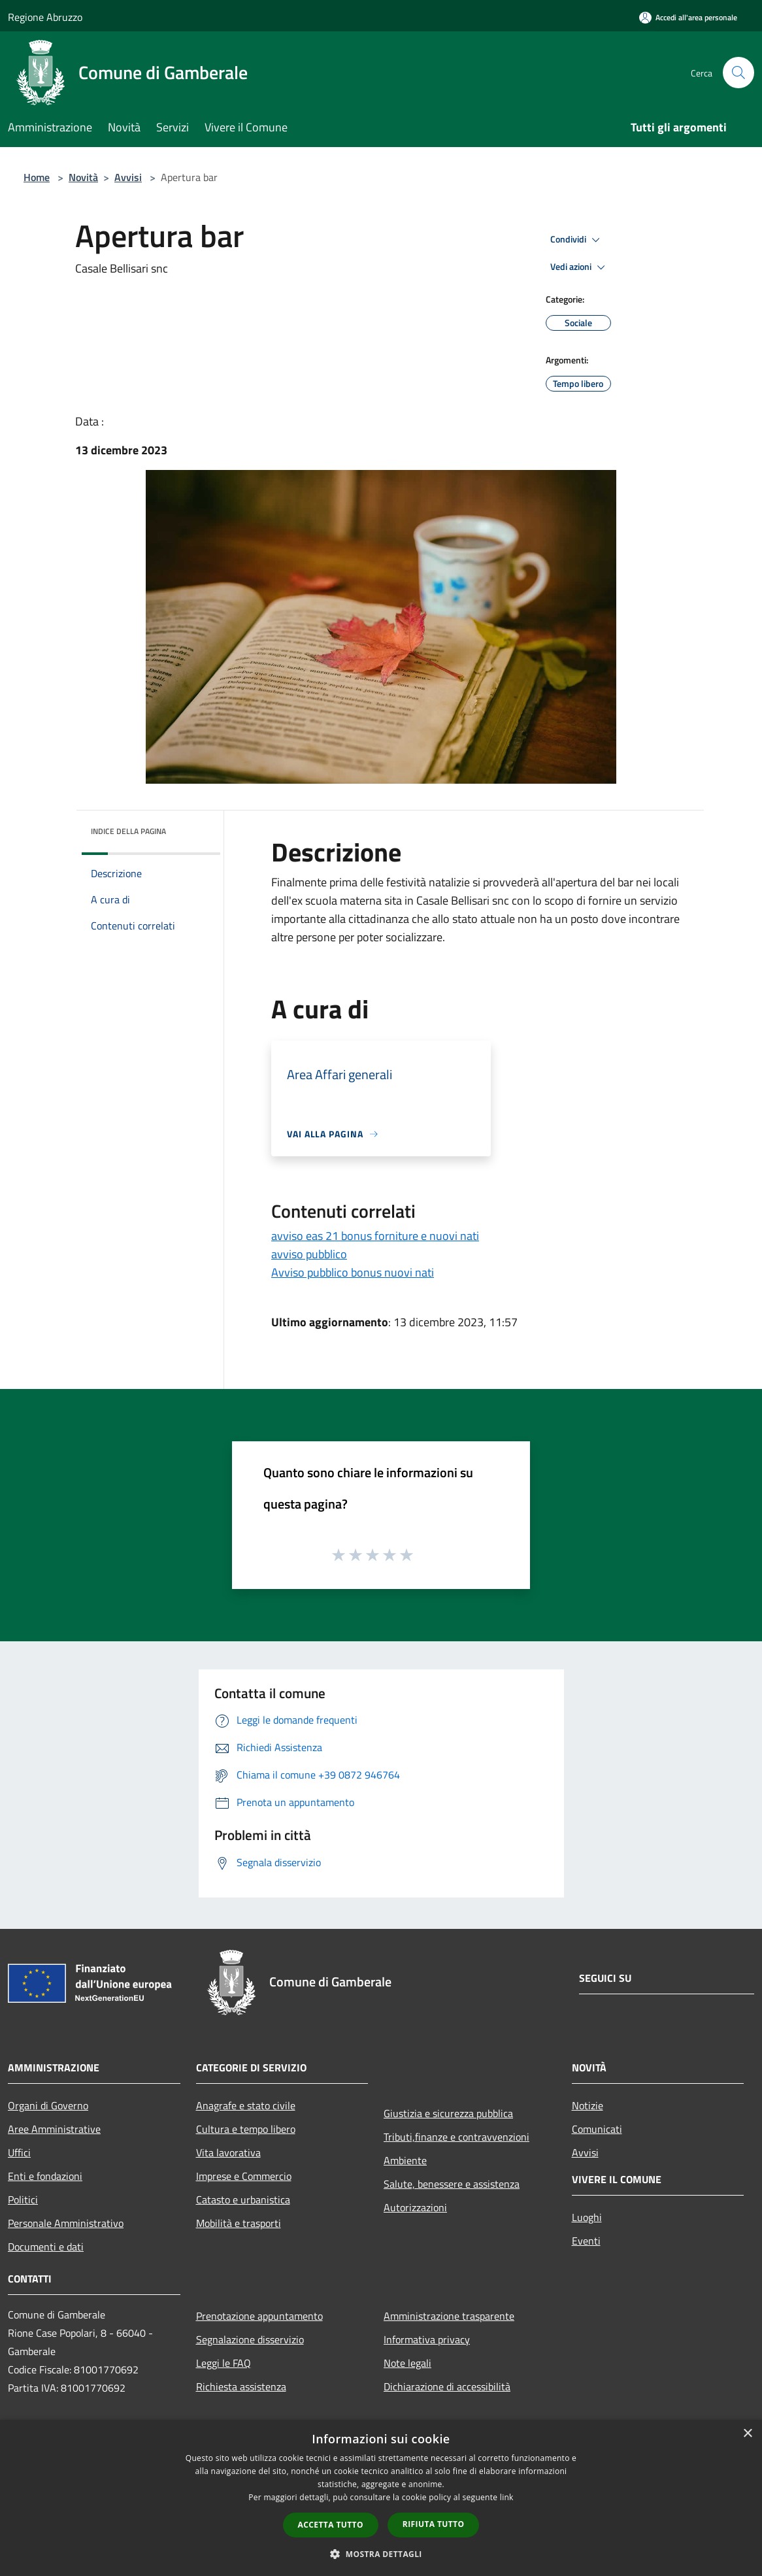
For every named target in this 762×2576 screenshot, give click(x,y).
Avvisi (128, 177)
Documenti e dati (46, 2246)
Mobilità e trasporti (238, 2223)
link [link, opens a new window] (507, 2497)
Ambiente (405, 2160)
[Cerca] (738, 72)
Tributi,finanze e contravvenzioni (456, 2137)
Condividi (577, 240)
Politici (23, 2199)
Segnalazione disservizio (250, 2339)
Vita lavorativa (228, 2152)
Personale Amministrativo (66, 2223)
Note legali (407, 2363)
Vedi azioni (579, 267)
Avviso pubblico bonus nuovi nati (352, 1272)
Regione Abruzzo (45, 17)
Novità (83, 177)
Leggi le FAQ (223, 2363)
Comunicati (597, 2129)
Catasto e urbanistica (243, 2199)
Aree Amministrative (54, 2129)
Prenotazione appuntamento (259, 2316)
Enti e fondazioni (45, 2176)
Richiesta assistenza (241, 2386)
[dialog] (381, 2498)
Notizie (587, 2105)
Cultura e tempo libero (245, 2129)
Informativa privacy (427, 2339)
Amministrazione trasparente (449, 2316)
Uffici (19, 2152)
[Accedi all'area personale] (688, 17)
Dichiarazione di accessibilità (447, 2386)
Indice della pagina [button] (128, 831)
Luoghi (587, 2217)
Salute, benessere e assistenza (452, 2184)
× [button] (747, 2434)
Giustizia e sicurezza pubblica (448, 2113)
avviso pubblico (309, 1254)
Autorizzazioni (415, 2207)
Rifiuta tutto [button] (434, 2524)
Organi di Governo (48, 2105)
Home (37, 177)
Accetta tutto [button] (330, 2524)
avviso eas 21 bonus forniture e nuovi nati (375, 1236)
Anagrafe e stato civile (245, 2105)
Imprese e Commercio (243, 2176)
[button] (381, 2553)
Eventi (586, 2241)
